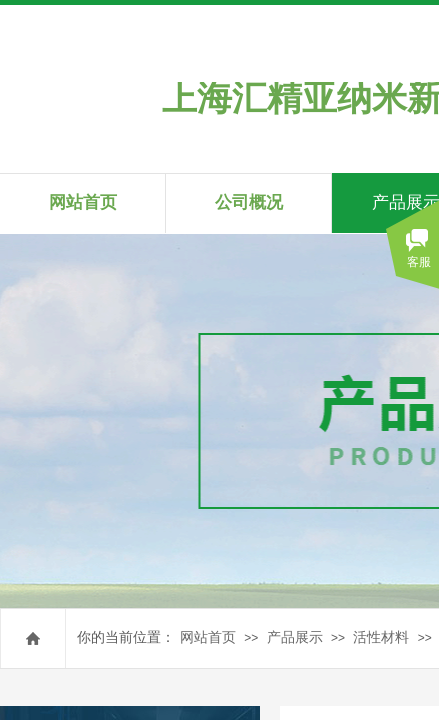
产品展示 (295, 637)
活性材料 (381, 637)
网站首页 (208, 637)
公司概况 (249, 202)
